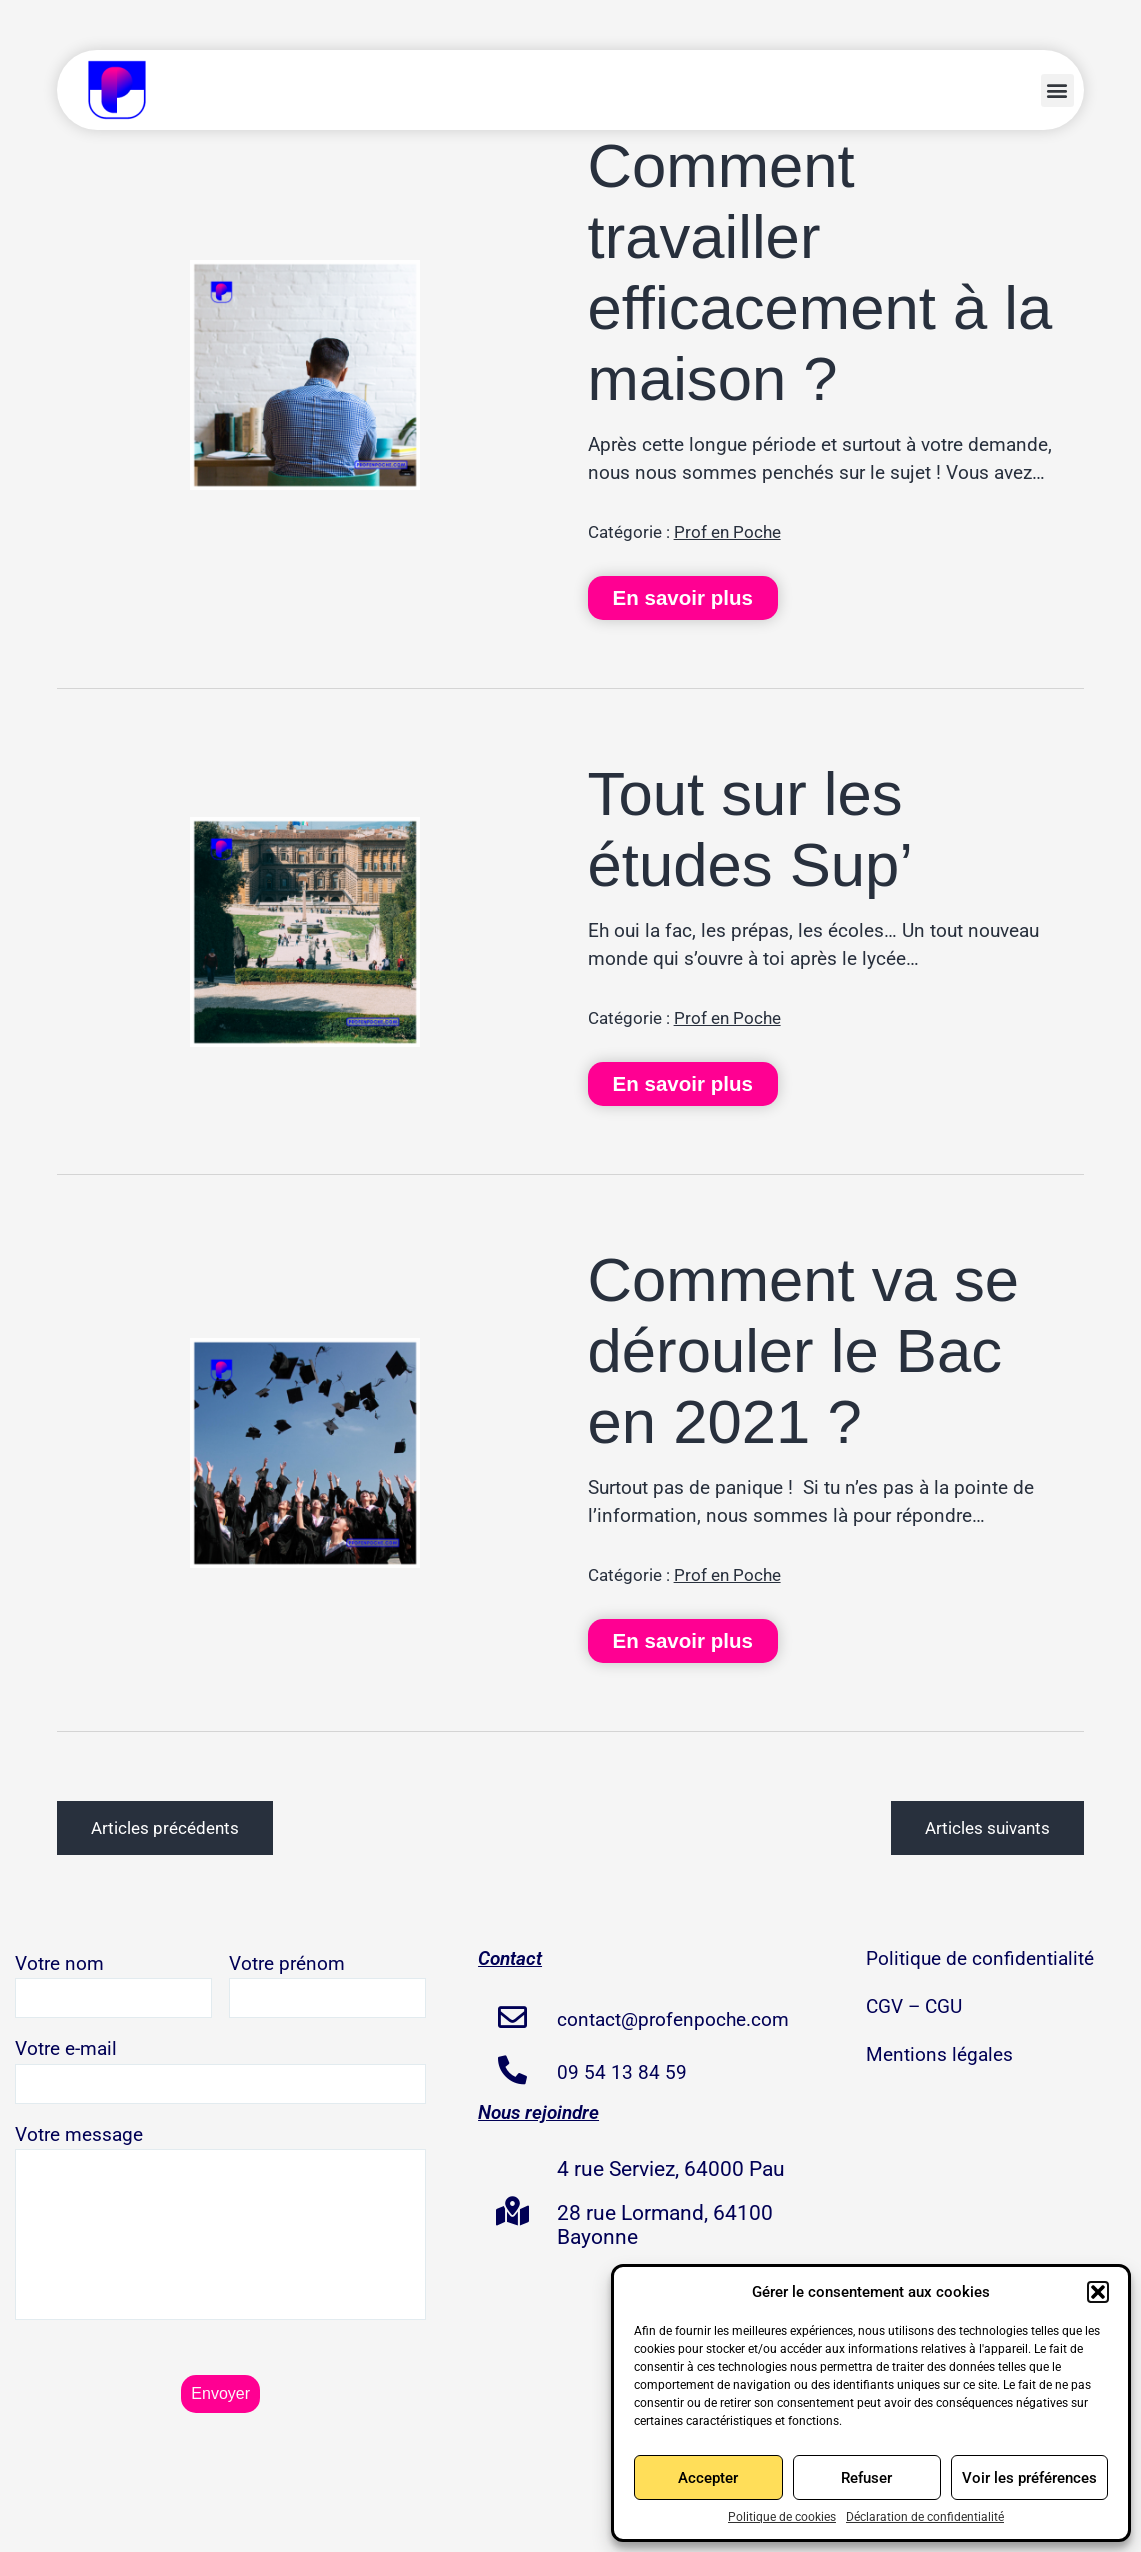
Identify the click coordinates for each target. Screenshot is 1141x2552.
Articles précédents (165, 1828)
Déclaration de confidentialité (925, 2517)
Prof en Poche (727, 532)
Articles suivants (987, 1828)
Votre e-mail (220, 2070)
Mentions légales (939, 2055)
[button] (1098, 2292)
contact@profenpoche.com (673, 2020)
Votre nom (113, 1985)
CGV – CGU (914, 2007)
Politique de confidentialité (980, 1959)
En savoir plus (683, 597)
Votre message (220, 2226)
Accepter (708, 2478)
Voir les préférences (1029, 2478)
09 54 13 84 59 (622, 2073)
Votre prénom (327, 1985)
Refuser (866, 2478)
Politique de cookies (782, 2517)
